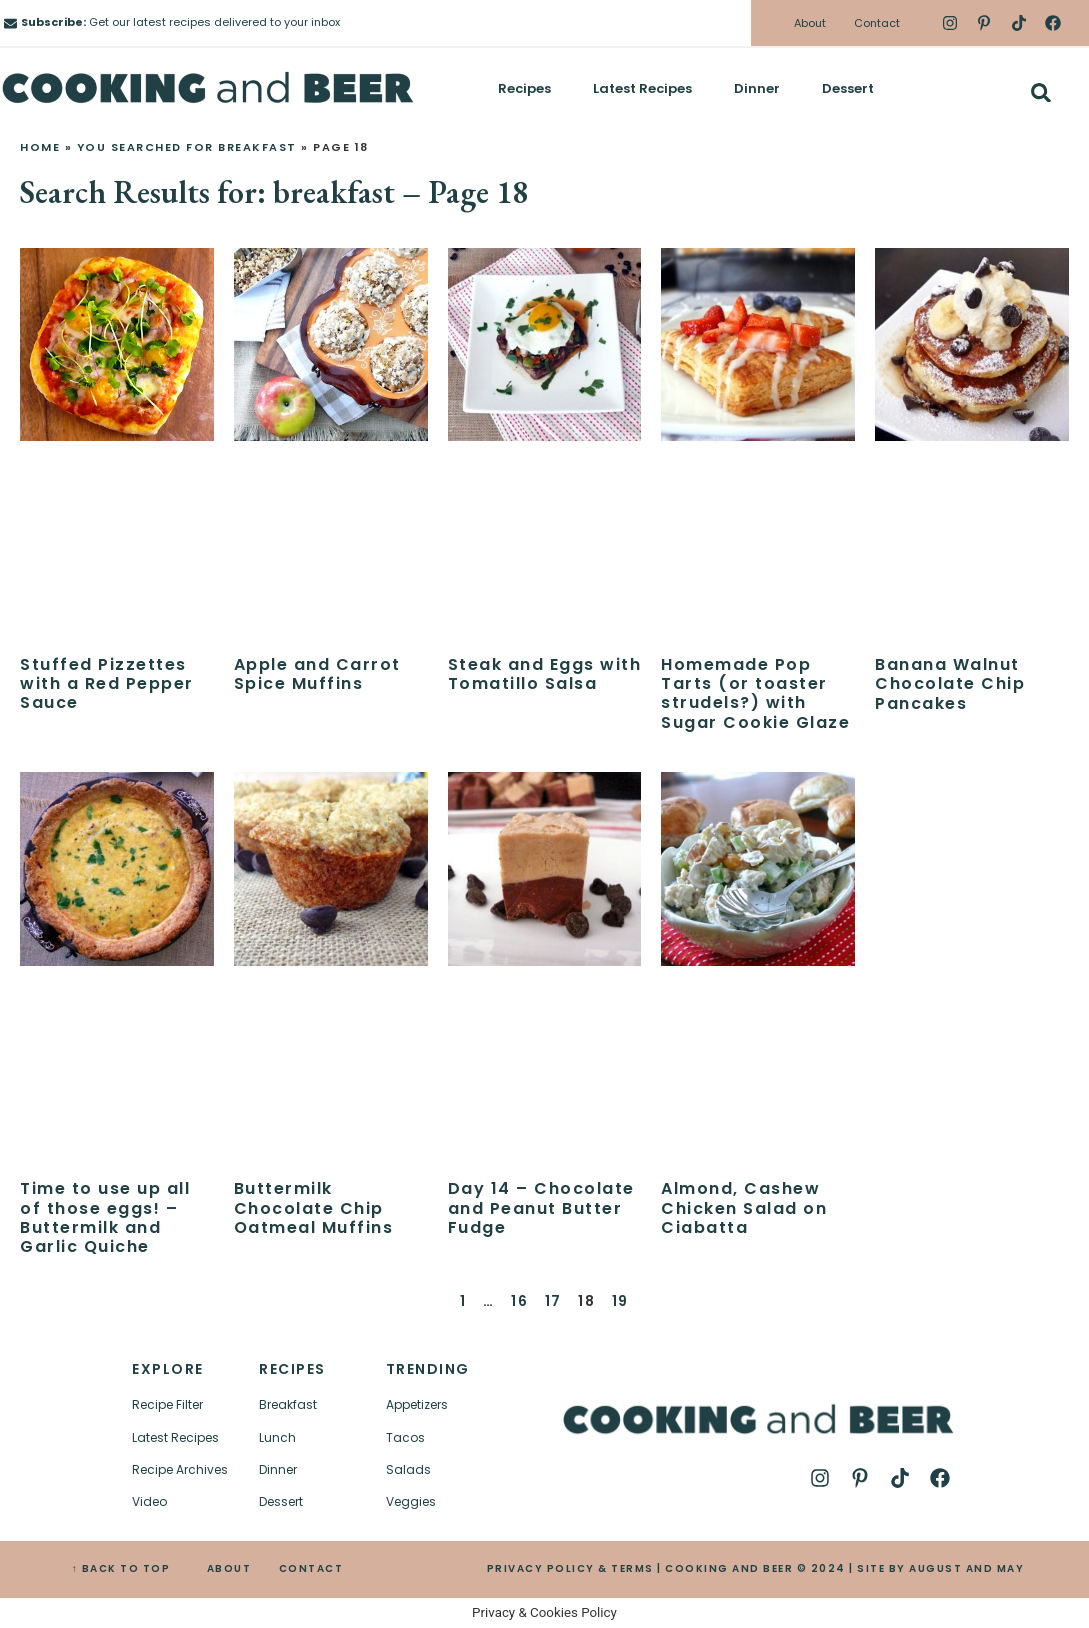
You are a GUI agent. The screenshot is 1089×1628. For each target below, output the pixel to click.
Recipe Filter (167, 1404)
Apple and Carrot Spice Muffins (317, 674)
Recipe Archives (180, 1469)
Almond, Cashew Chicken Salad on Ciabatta (744, 1207)
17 (553, 1301)
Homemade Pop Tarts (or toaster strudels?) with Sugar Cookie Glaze (755, 693)
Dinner (757, 88)
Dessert (848, 88)
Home (40, 147)
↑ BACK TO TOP (121, 1568)
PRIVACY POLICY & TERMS (570, 1568)
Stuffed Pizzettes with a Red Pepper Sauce (107, 683)
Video (149, 1501)
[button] (1040, 92)
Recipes (524, 88)
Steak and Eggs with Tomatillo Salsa (545, 674)
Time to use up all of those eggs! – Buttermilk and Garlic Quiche (105, 1217)
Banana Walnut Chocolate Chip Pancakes (950, 683)
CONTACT (311, 1568)
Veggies (411, 1501)
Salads (408, 1469)
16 (519, 1301)
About (810, 23)
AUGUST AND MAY (966, 1568)
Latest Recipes (642, 88)
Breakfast (288, 1404)
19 (620, 1301)
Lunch (277, 1437)
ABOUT (229, 1568)
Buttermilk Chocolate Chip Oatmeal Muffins (314, 1207)
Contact (877, 23)
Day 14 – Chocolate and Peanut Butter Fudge (541, 1207)
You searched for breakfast (187, 147)
